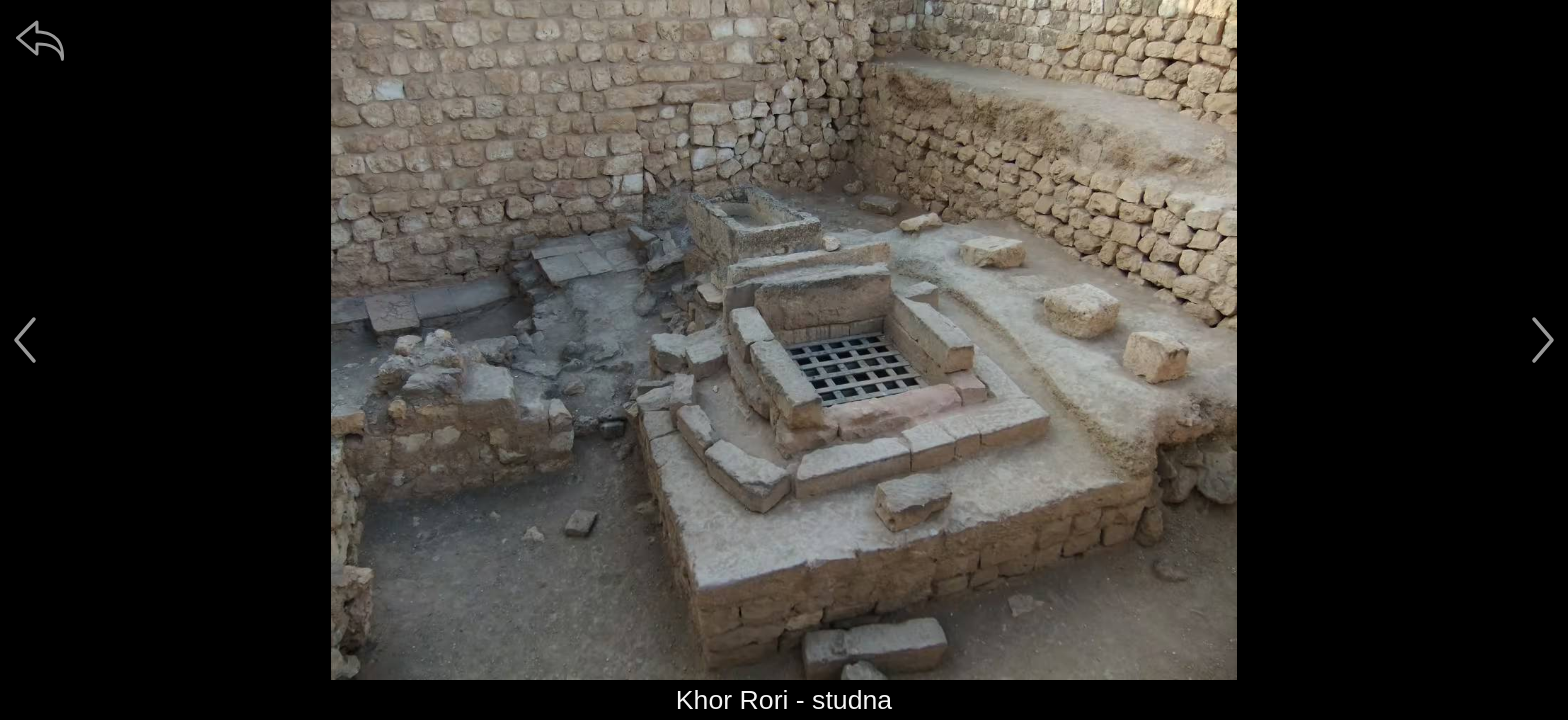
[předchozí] (25, 340)
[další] (1543, 340)
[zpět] (40, 40)
